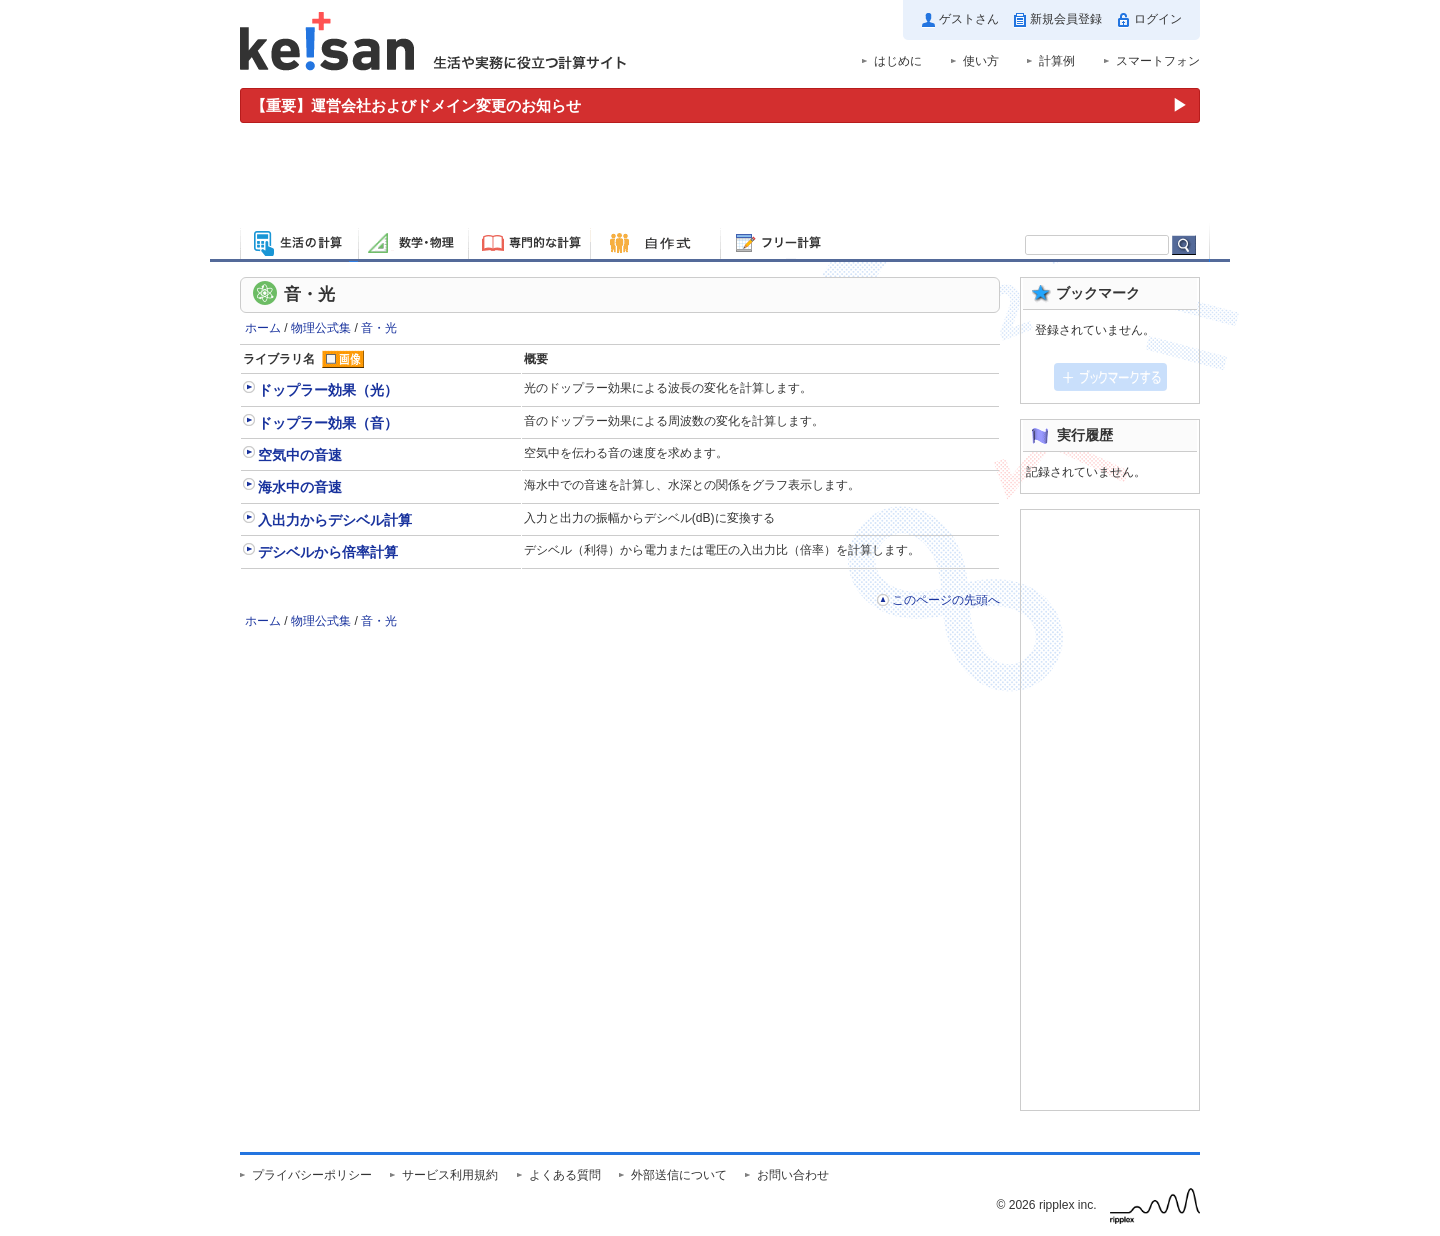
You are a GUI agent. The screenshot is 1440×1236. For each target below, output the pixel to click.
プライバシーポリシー (312, 1175)
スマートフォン (1158, 61)
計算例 (1057, 61)
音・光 (379, 328)
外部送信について (679, 1175)
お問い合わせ (793, 1175)
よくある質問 (565, 1175)
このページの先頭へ (946, 600)
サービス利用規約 (450, 1175)
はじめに (898, 61)
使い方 (981, 61)
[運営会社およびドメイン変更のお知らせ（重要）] (720, 105)
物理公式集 (321, 328)
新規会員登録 (1066, 19)
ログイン (1158, 19)
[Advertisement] (720, 178)
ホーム (263, 328)
